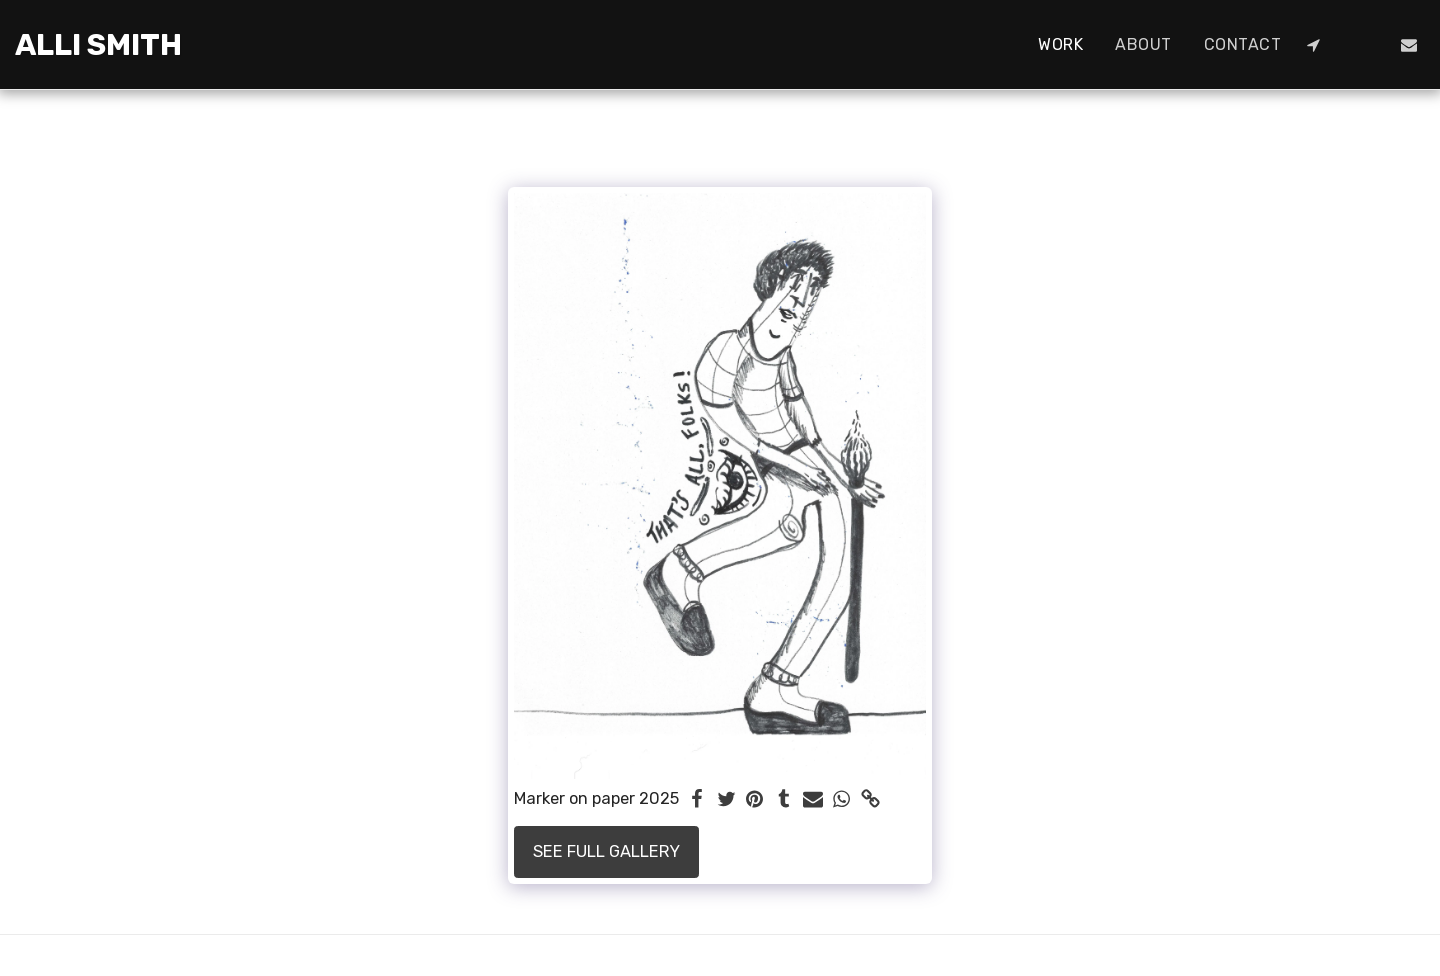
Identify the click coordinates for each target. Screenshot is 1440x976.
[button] (1313, 45)
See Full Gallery (606, 851)
